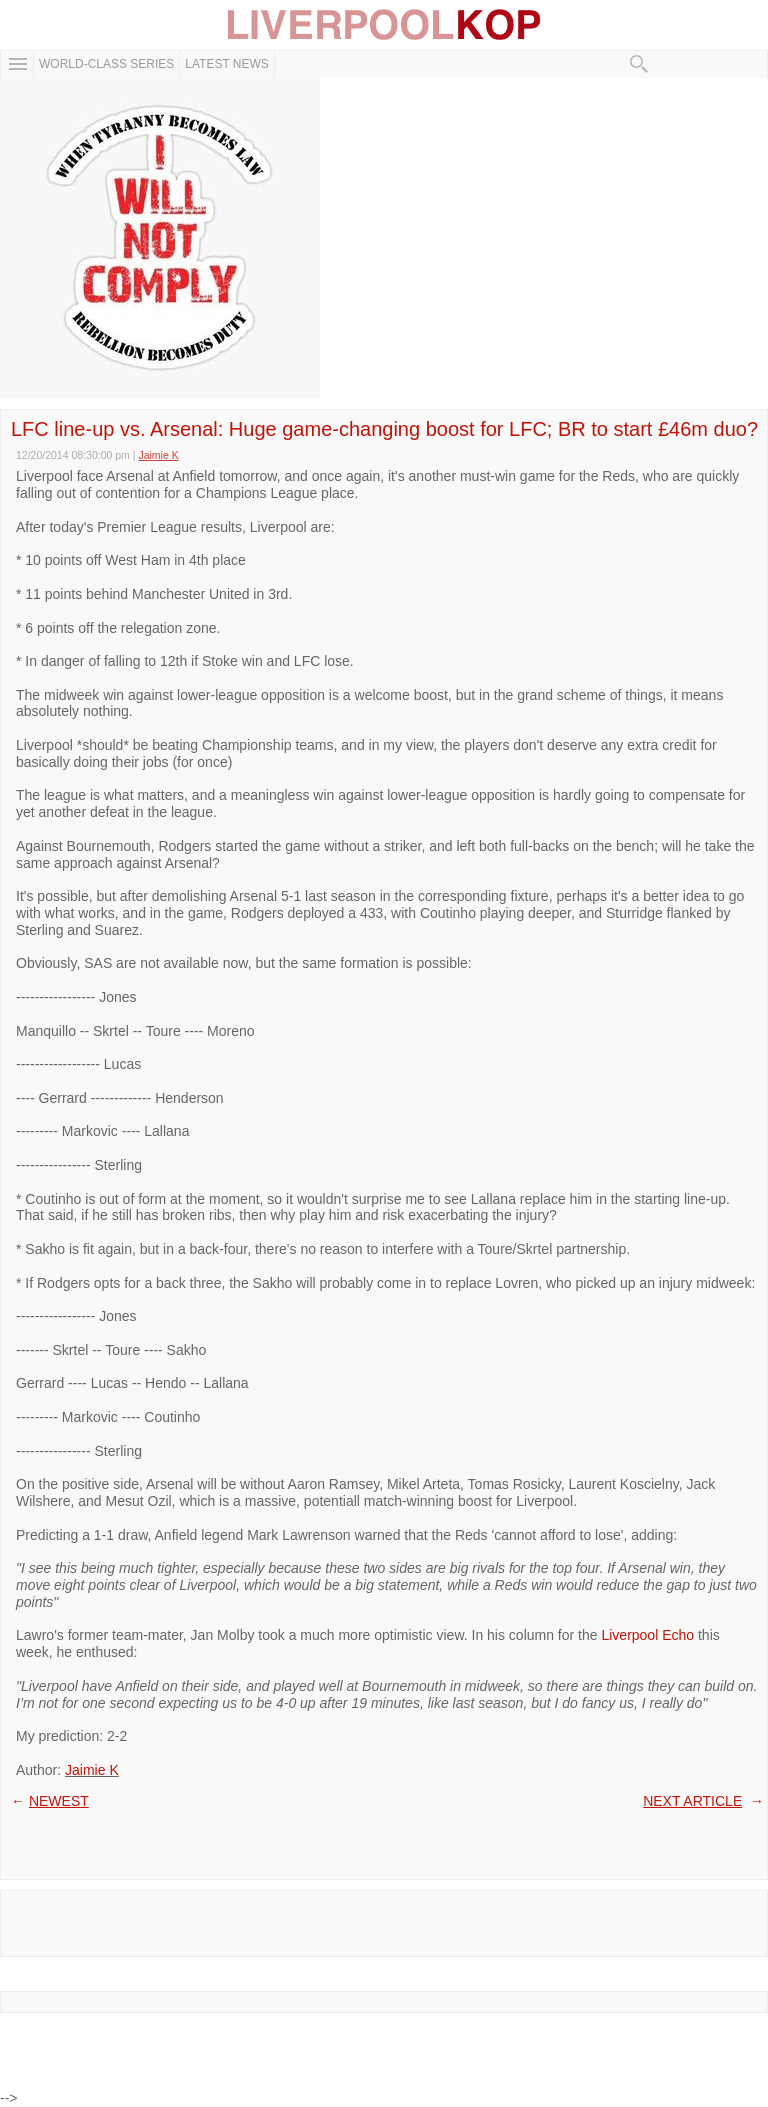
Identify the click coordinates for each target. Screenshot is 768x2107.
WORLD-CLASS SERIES (106, 64)
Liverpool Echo (647, 1635)
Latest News (227, 64)
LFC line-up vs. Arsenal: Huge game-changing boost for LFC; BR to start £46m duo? (384, 429)
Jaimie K (92, 1770)
